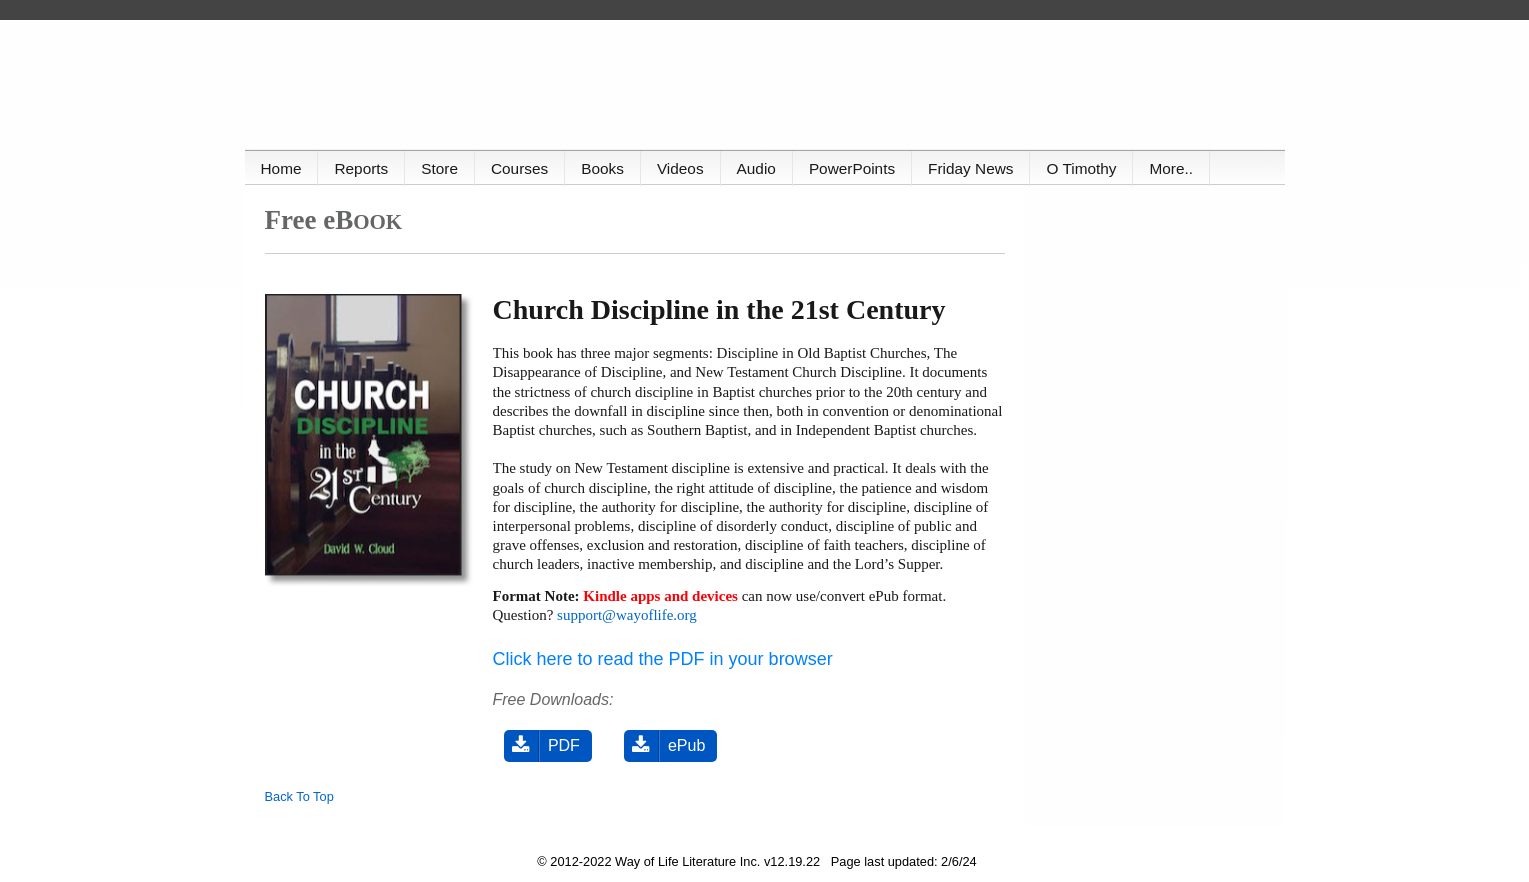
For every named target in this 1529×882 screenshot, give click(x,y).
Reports (361, 168)
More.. (1171, 168)
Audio (756, 168)
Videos (680, 168)
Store (439, 168)
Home (281, 168)
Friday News (970, 168)
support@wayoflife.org (627, 615)
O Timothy (1081, 168)
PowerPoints (852, 168)
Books (602, 168)
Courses (519, 168)
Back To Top (299, 796)
